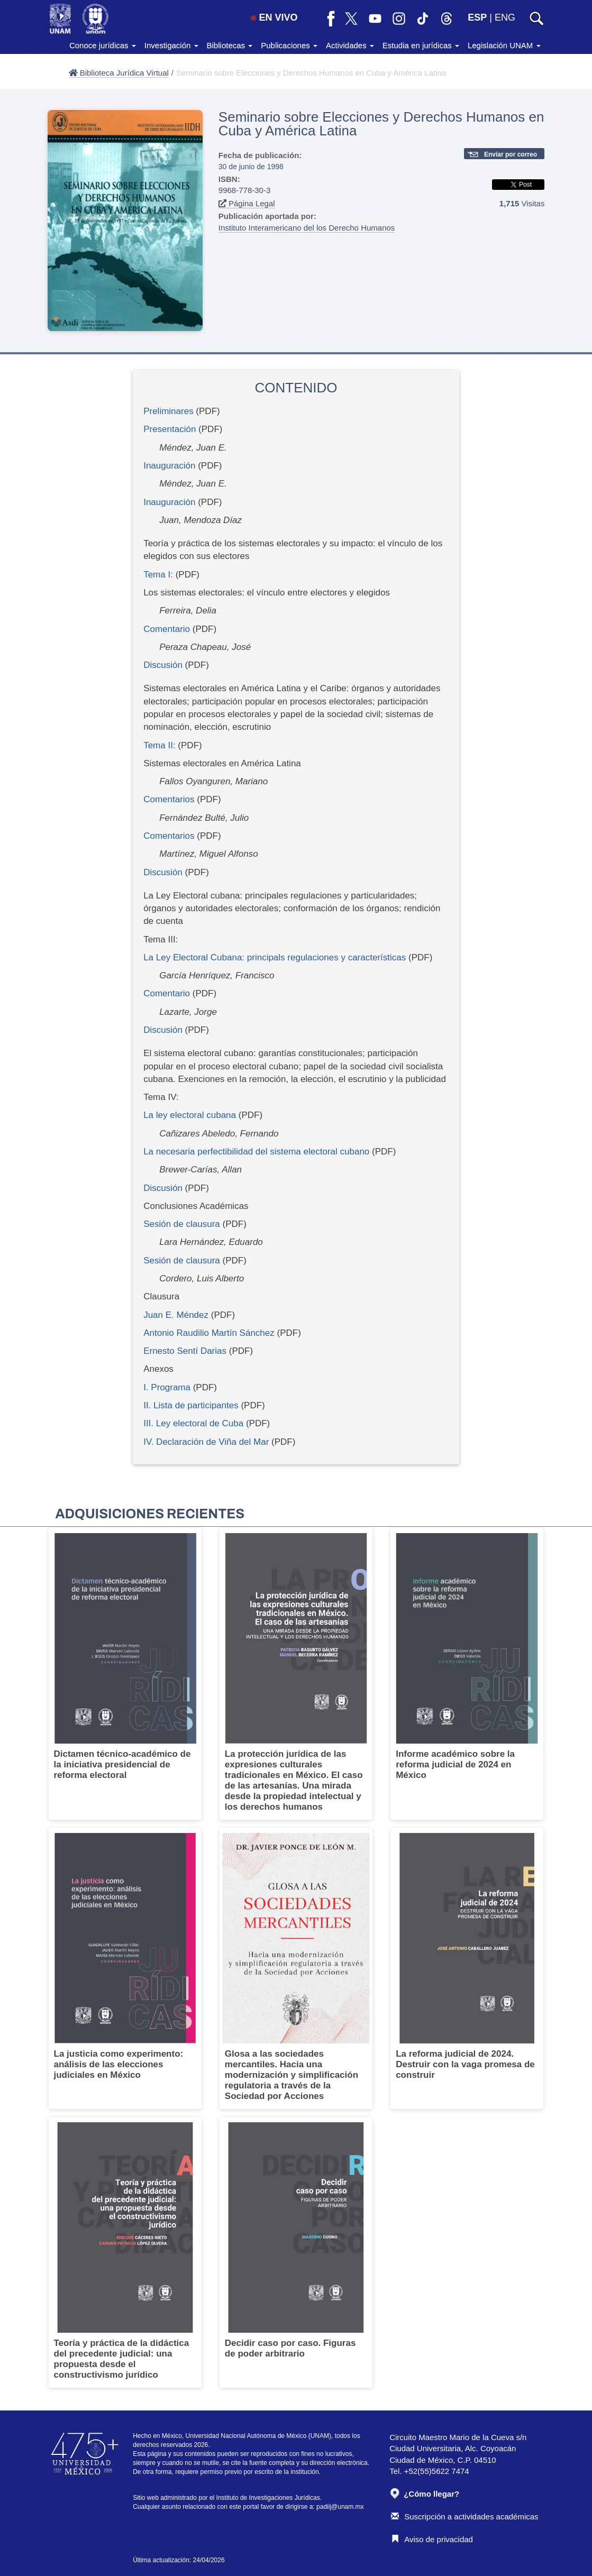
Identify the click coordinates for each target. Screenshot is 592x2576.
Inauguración (169, 466)
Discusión (163, 665)
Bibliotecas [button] (230, 45)
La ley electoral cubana (189, 1115)
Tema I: (158, 575)
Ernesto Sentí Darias (184, 1351)
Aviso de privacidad (432, 2539)
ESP (477, 17)
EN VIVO (274, 17)
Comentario (166, 629)
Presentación (169, 429)
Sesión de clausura (181, 1224)
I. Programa (166, 1387)
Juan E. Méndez (175, 1315)
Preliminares (168, 411)
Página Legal (246, 203)
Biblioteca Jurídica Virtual (119, 72)
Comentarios (168, 799)
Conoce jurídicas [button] (102, 45)
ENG (505, 17)
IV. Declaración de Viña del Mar (206, 1442)
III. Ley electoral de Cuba (193, 1423)
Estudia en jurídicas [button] (420, 45)
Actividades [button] (350, 45)
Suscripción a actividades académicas (464, 2516)
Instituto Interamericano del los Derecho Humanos (306, 227)
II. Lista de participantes (191, 1405)
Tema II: (159, 745)
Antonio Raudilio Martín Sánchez (209, 1333)
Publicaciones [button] (289, 45)
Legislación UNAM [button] (504, 45)
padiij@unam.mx (340, 2506)
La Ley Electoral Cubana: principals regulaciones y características (274, 957)
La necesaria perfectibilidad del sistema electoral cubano (256, 1152)
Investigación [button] (171, 45)
